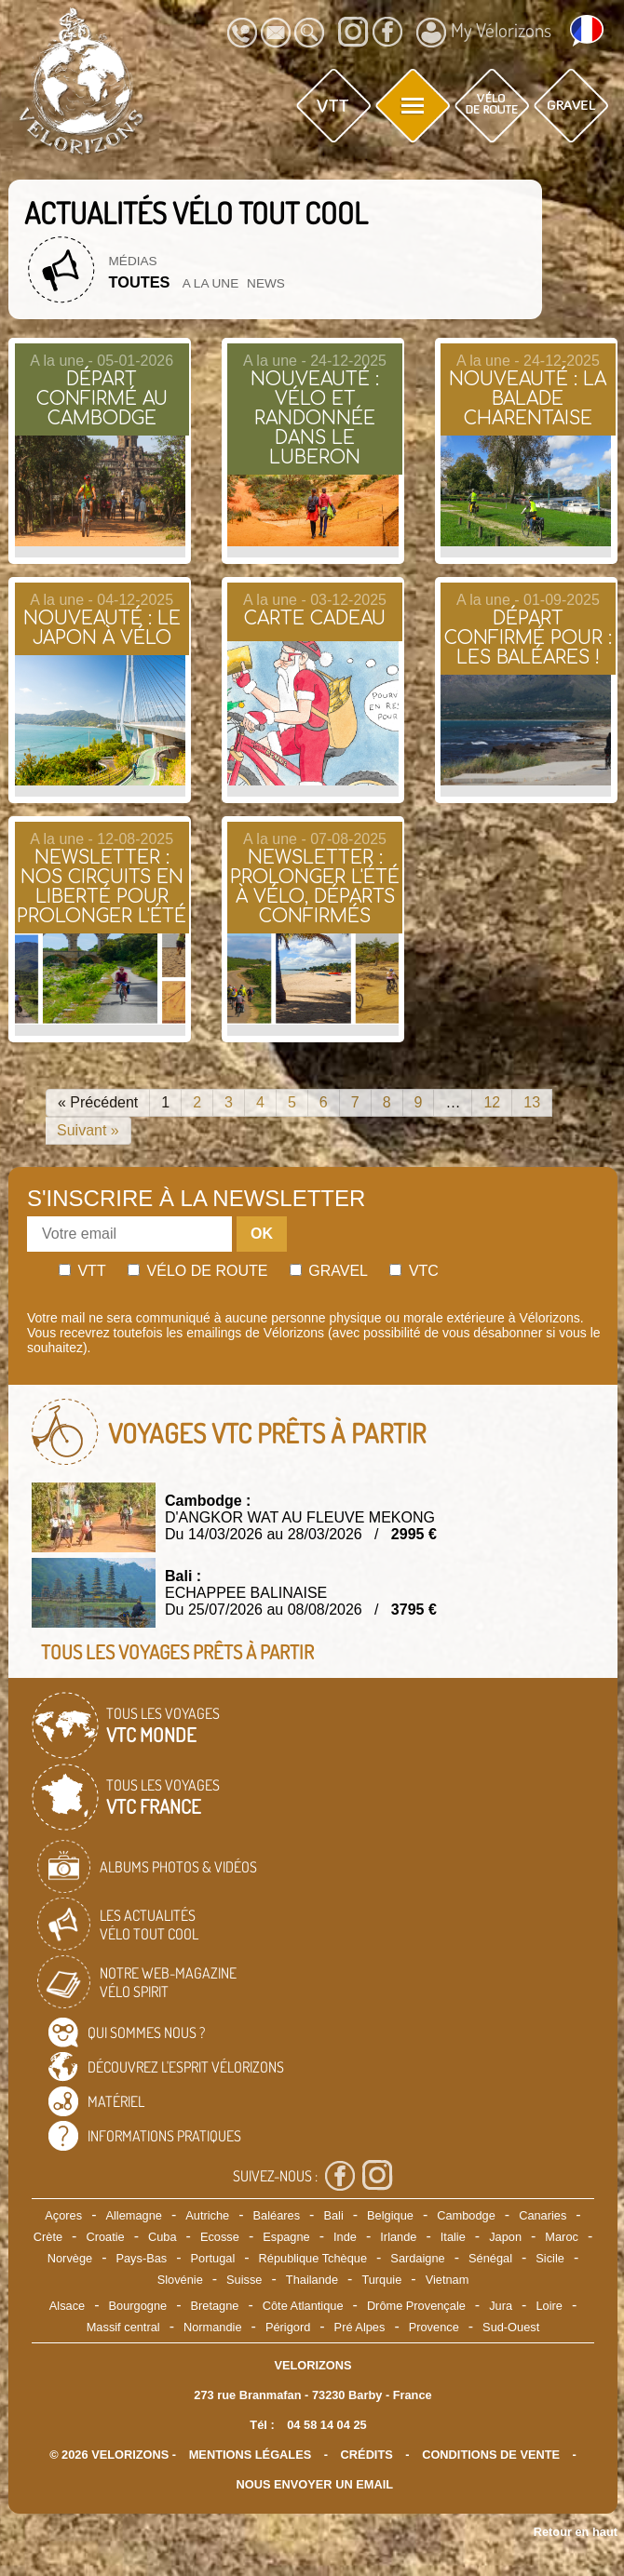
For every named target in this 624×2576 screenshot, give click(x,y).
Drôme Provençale (416, 2306)
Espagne (286, 2237)
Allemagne (133, 2215)
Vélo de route (197, 1271)
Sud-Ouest (510, 2327)
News (266, 283)
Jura (500, 2306)
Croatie (105, 2237)
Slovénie (180, 2280)
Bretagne (214, 2306)
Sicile (550, 2258)
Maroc (561, 2237)
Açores (63, 2215)
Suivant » (88, 1130)
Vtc (413, 1271)
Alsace (67, 2306)
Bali (333, 2215)
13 (531, 1102)
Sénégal (490, 2258)
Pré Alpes (360, 2327)
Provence (434, 2327)
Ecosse (219, 2237)
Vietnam (447, 2280)
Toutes (139, 282)
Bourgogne (138, 2306)
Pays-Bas (141, 2258)
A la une (210, 283)
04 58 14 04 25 (326, 2425)
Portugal (213, 2258)
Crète (48, 2237)
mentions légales (250, 2455)
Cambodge (466, 2215)
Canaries (542, 2215)
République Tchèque (313, 2258)
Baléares (277, 2215)
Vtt (82, 1271)
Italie (453, 2237)
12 (491, 1102)
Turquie (381, 2280)
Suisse (244, 2280)
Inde (345, 2237)
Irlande (398, 2237)
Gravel (329, 1271)
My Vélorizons (483, 32)
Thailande (312, 2280)
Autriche (207, 2215)
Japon (505, 2237)
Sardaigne (417, 2258)
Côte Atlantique (303, 2306)
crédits (367, 2455)
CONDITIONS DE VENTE (491, 2455)
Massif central (123, 2327)
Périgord (287, 2327)
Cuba (162, 2237)
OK (262, 1233)
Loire (549, 2306)
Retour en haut (575, 2532)
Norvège (69, 2258)
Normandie (212, 2327)
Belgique (390, 2215)
